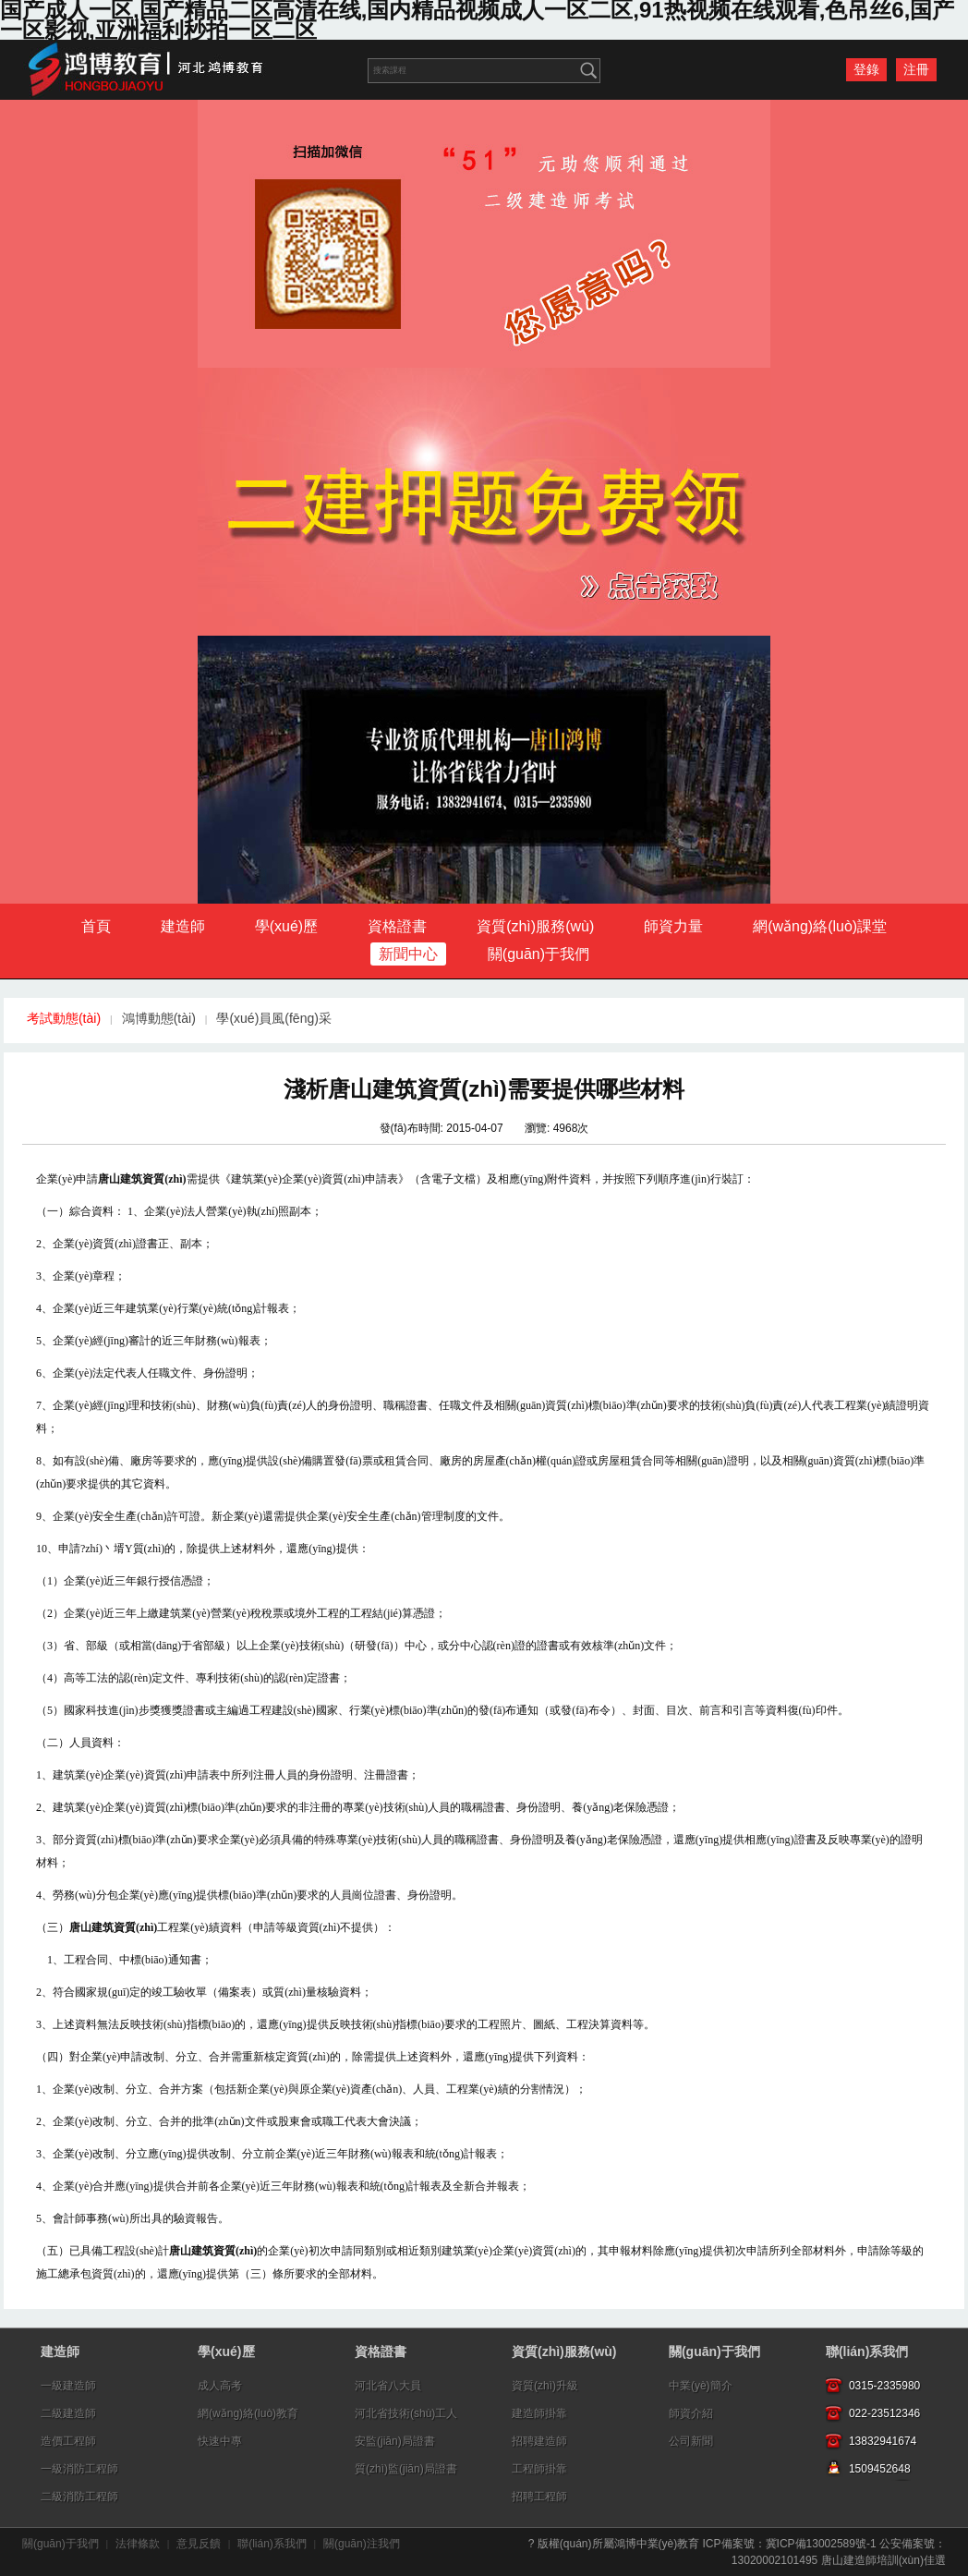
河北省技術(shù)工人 (406, 2413)
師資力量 (673, 926)
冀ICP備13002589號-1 (821, 2543)
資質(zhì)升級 (545, 2385)
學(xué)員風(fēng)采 (273, 1018)
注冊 (916, 69)
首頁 (96, 926)
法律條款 (137, 2543)
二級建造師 (68, 2413)
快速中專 (220, 2441)
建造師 (183, 926)
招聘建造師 (539, 2441)
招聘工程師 (539, 2496)
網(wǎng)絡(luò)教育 (248, 2413)
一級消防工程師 (79, 2468)
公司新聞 (691, 2441)
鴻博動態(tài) (159, 1018)
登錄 (866, 69)
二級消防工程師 (79, 2496)
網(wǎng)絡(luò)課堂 (820, 926)
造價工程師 (68, 2441)
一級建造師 (68, 2385)
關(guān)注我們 (361, 2543)
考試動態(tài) (64, 1018)
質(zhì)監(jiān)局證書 (406, 2468)
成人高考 (220, 2385)
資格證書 (397, 926)
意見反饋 (198, 2543)
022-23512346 (884, 2413)
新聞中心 (408, 954)
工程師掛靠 (539, 2468)
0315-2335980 (884, 2385)
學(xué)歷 (286, 926)
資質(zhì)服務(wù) (535, 926)
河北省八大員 (388, 2385)
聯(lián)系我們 (867, 2351)
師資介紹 (691, 2413)
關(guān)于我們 (538, 954)
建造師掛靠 (539, 2413)
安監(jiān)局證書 (395, 2441)
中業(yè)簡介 (700, 2385)
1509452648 (880, 2468)
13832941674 (882, 2441)
